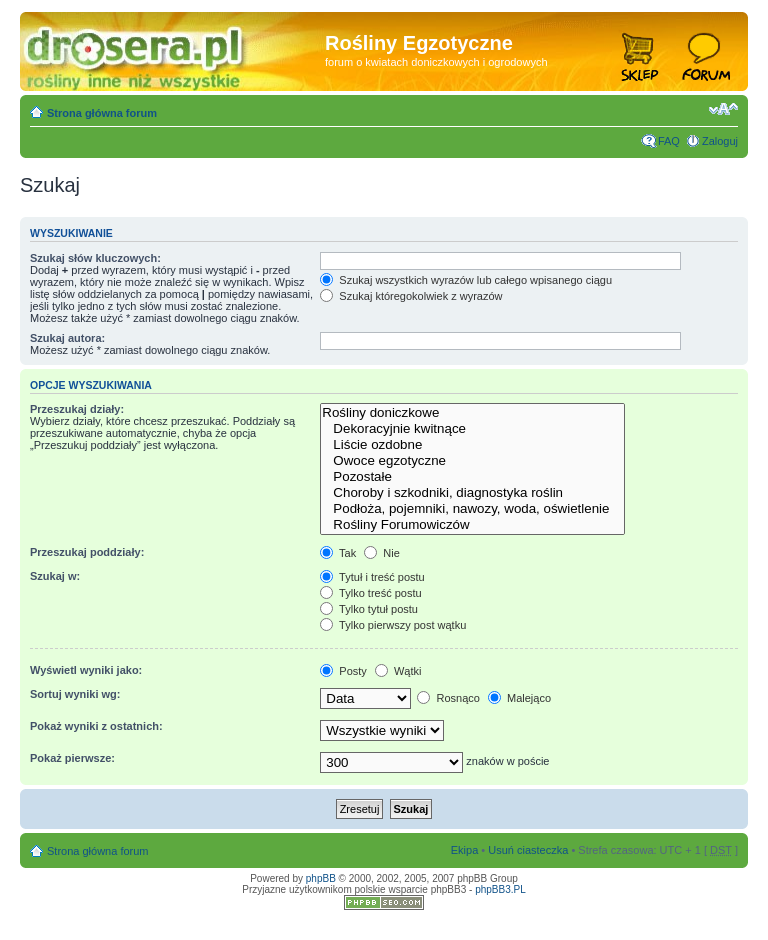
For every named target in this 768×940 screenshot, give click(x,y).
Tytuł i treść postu (372, 577)
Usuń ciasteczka (528, 850)
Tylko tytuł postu (369, 609)
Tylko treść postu (370, 593)
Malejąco (519, 698)
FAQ (669, 141)
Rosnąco (448, 698)
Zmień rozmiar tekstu (723, 109)
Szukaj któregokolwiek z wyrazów (411, 296)
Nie (382, 553)
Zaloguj (720, 141)
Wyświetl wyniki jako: (86, 670)
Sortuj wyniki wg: (75, 694)
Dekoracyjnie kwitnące (472, 429)
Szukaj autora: (67, 338)
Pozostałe (472, 477)
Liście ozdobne (472, 445)
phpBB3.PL (500, 889)
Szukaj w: (55, 576)
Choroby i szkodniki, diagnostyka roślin (472, 493)
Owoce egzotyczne (472, 461)
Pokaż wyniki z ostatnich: (96, 726)
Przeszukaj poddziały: (87, 552)
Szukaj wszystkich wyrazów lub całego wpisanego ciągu (466, 280)
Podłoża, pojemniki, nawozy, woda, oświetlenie (472, 509)
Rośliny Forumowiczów (472, 525)
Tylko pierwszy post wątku (393, 625)
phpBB (321, 878)
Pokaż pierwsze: (72, 758)
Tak (338, 553)
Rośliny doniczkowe (472, 413)
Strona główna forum (102, 113)
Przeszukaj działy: (77, 409)
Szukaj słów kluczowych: (95, 258)
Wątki (398, 671)
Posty (343, 671)
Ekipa (465, 850)
